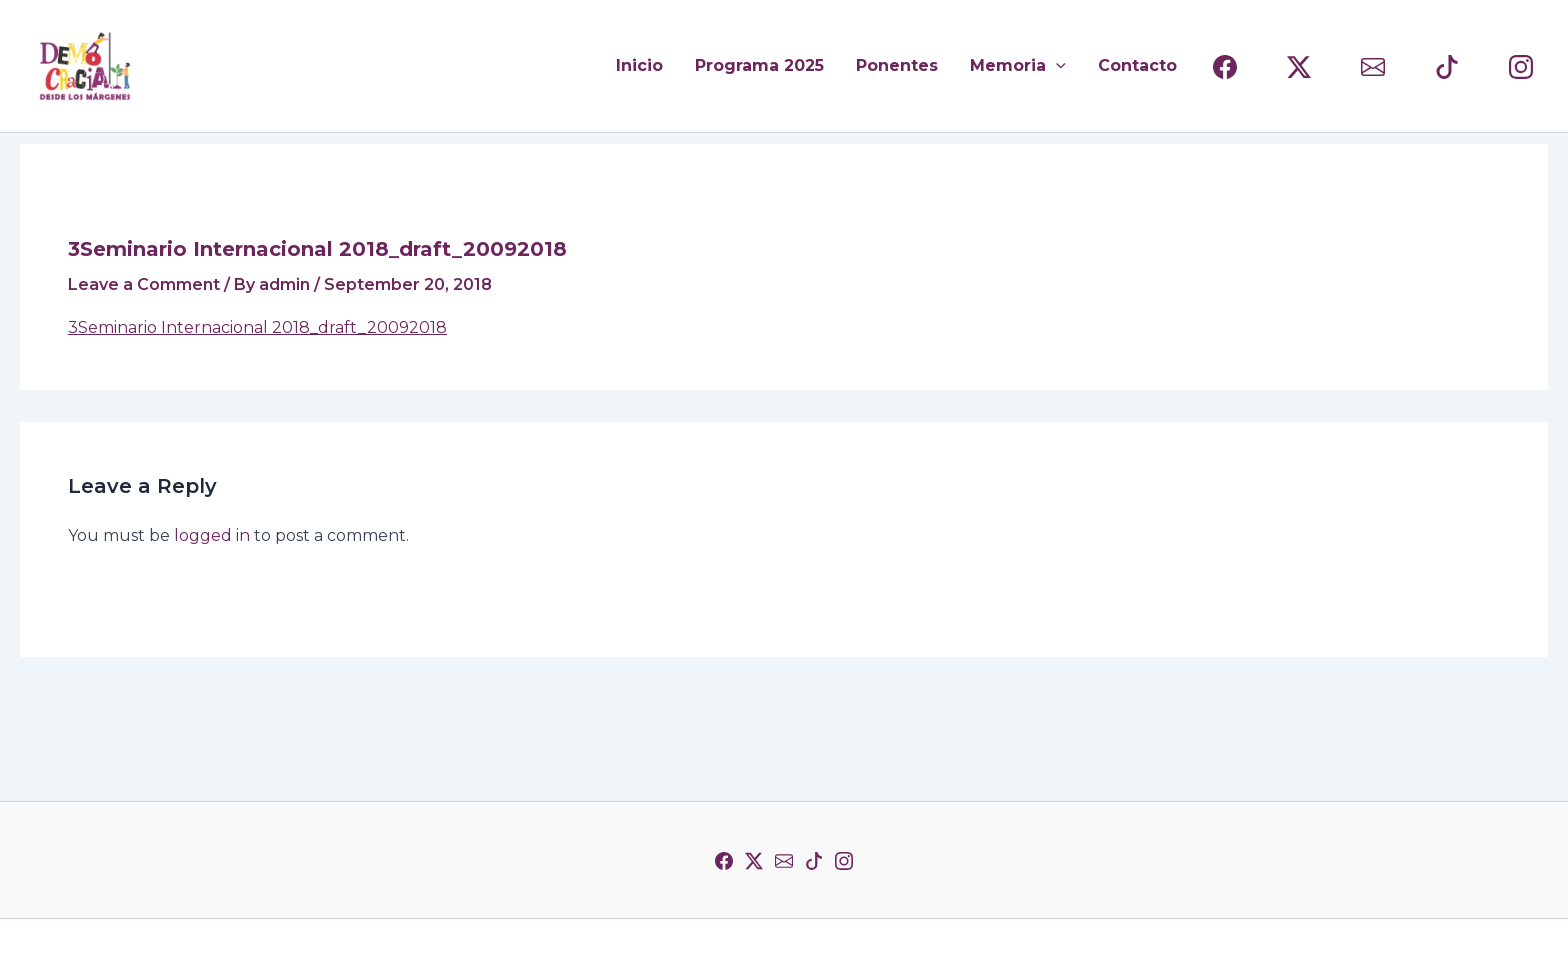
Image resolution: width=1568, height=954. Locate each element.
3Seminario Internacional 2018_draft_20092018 (257, 327)
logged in (212, 535)
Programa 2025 (759, 65)
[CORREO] (1373, 67)
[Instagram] (844, 861)
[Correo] (784, 861)
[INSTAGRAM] (1521, 67)
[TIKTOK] (1447, 67)
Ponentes (897, 65)
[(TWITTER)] (1299, 67)
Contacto (1137, 65)
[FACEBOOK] (1225, 67)
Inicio (639, 65)
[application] (1056, 66)
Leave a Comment (144, 284)
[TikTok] (814, 861)
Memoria (1018, 66)
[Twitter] (754, 861)
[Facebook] (724, 861)
